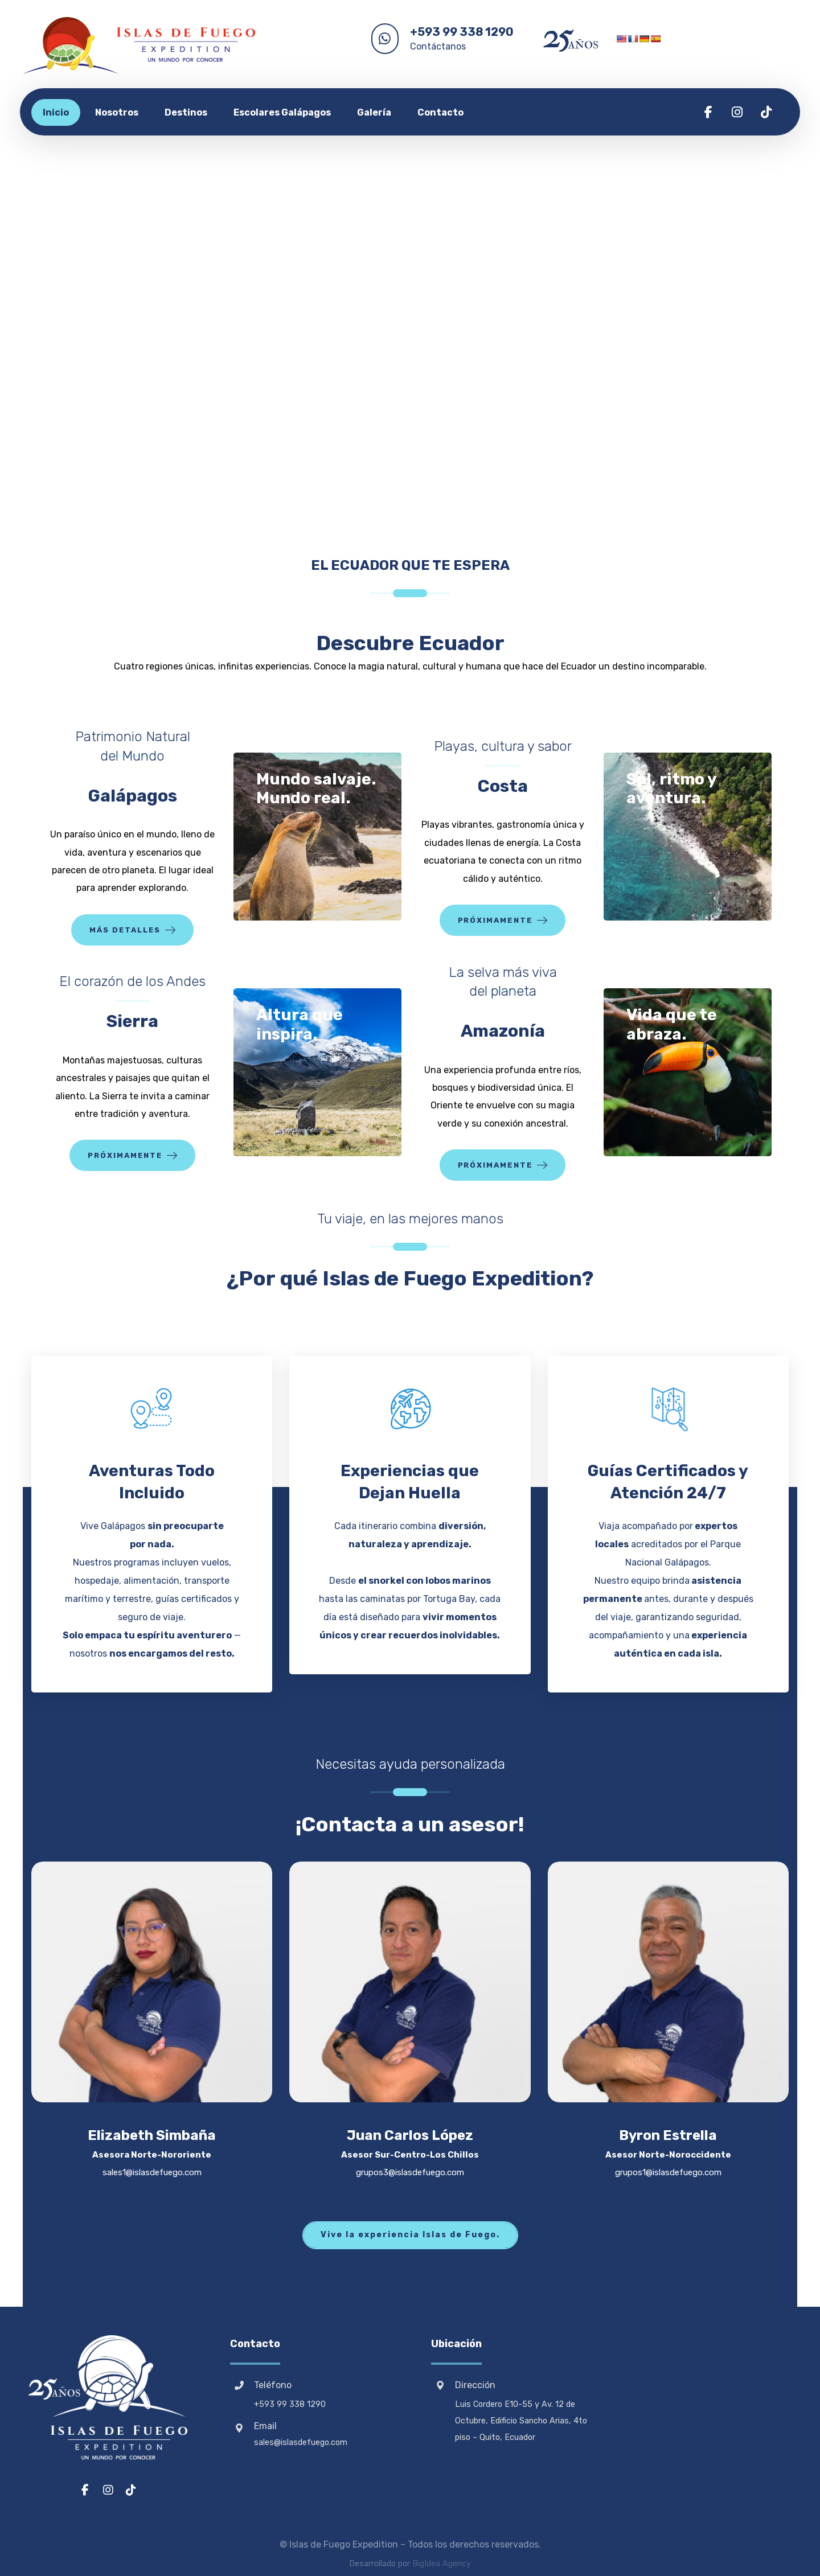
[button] (708, 112)
